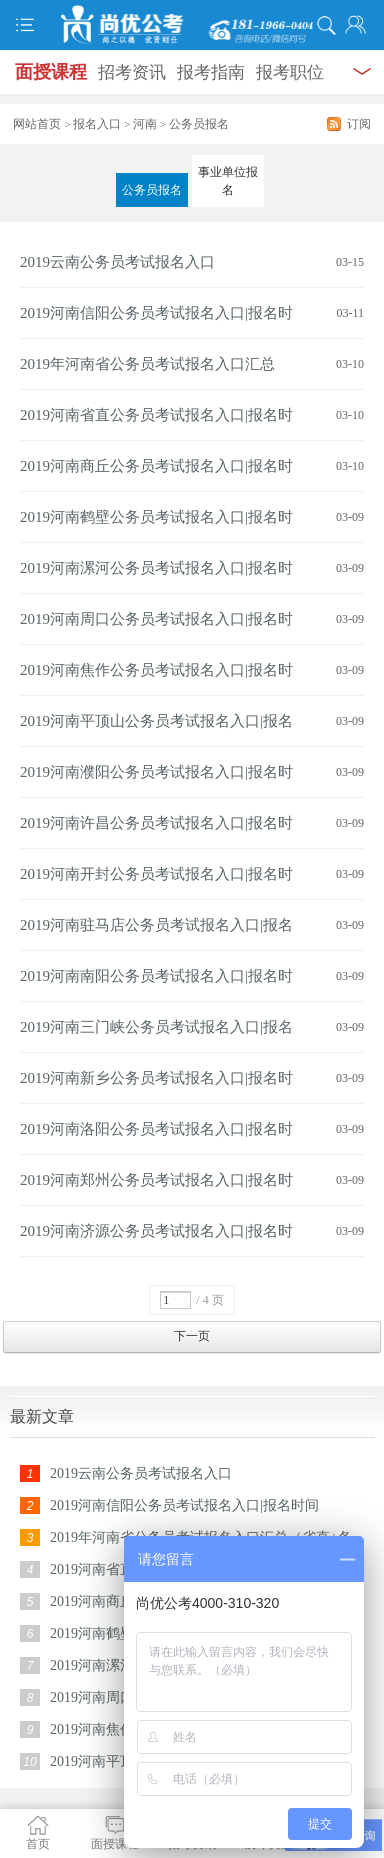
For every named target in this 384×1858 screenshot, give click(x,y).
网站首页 (37, 124)
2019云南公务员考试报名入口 (117, 262)
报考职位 (290, 72)
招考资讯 (132, 72)
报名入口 (97, 124)
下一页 (192, 1336)
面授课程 (51, 72)
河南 (145, 124)
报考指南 (211, 72)
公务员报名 (152, 190)
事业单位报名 (228, 181)
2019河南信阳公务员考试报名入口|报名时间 (184, 1505)
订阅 (359, 124)
